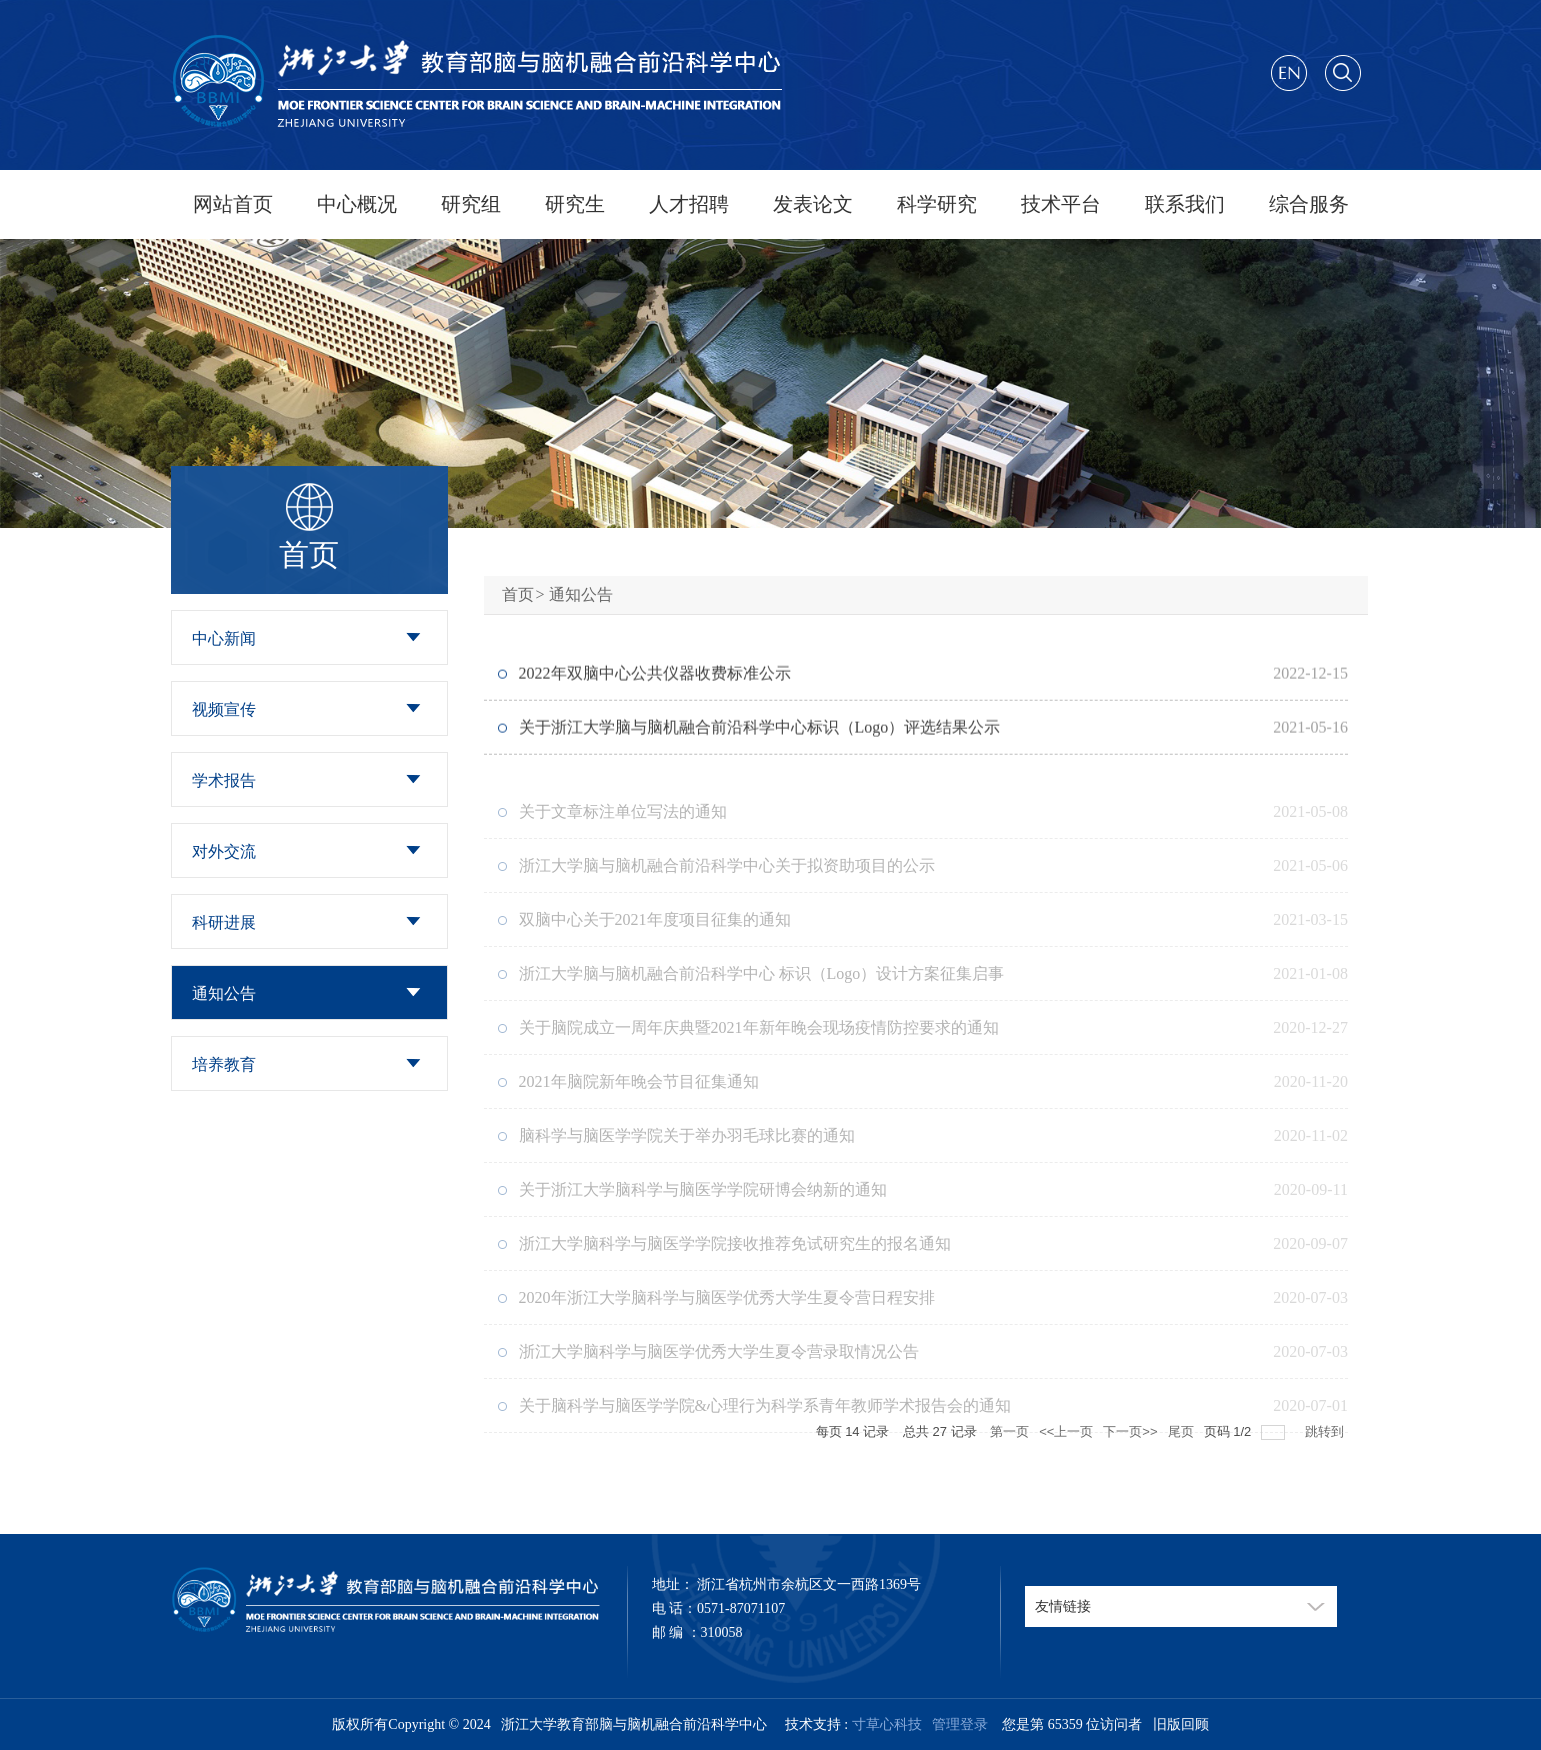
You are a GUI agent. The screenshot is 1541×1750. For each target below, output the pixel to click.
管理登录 (956, 1724)
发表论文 (813, 204)
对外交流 (224, 851)
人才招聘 (689, 204)
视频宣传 (224, 709)
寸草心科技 (887, 1724)
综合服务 (1309, 204)
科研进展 (224, 922)
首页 (518, 594)
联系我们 (1185, 204)
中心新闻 (224, 638)
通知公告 (224, 993)
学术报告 (224, 780)
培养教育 (224, 1064)
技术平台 (1061, 204)
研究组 (471, 204)
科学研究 (937, 204)
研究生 (575, 204)
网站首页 (233, 204)
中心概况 (357, 204)
